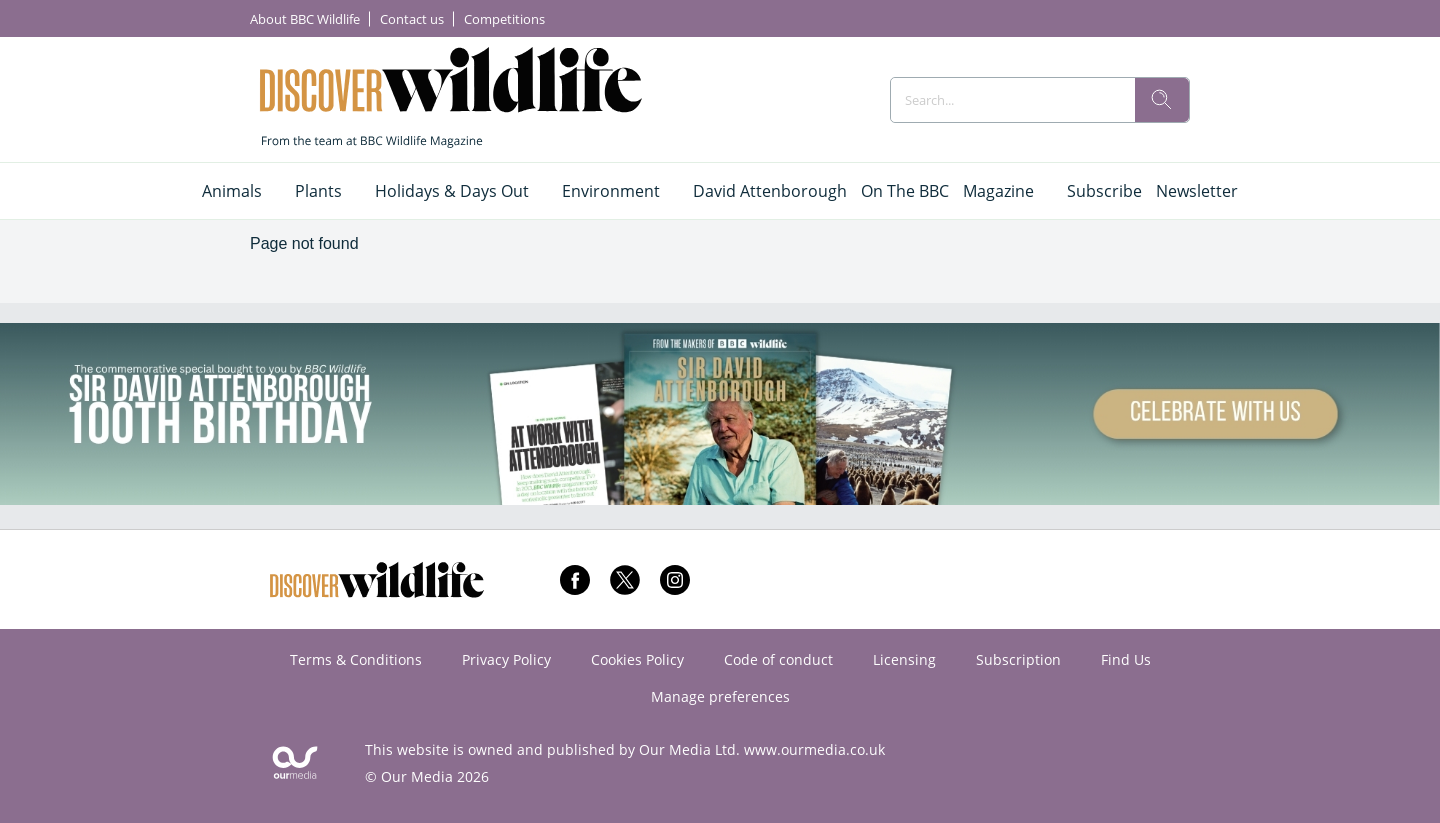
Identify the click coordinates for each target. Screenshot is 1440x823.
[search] (1162, 100)
